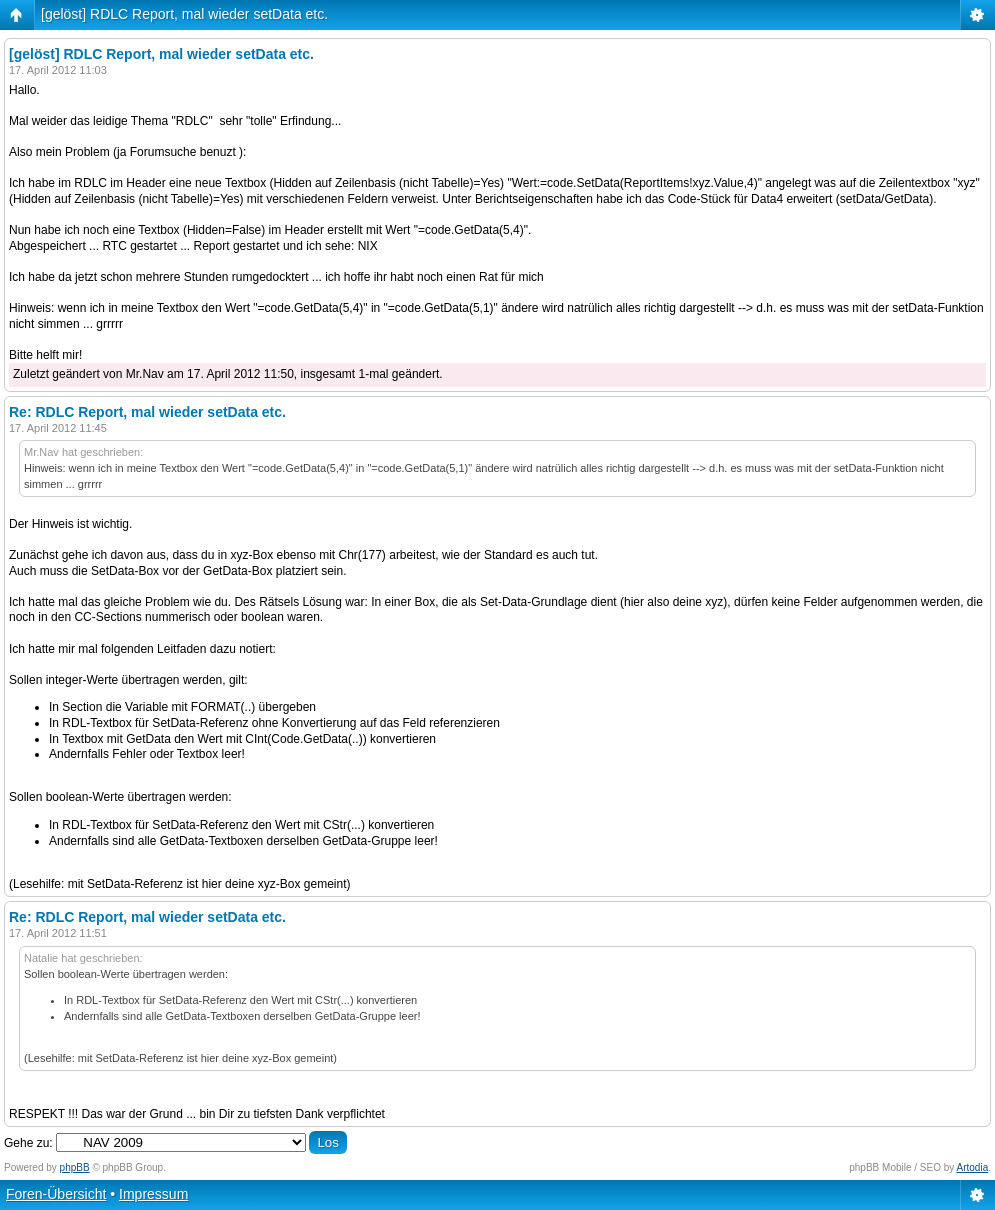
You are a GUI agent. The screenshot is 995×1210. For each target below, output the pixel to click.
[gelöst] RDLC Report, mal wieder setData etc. (184, 14)
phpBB (75, 1167)
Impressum (153, 1194)
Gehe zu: (28, 1143)
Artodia (973, 1167)
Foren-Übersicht (56, 1194)
